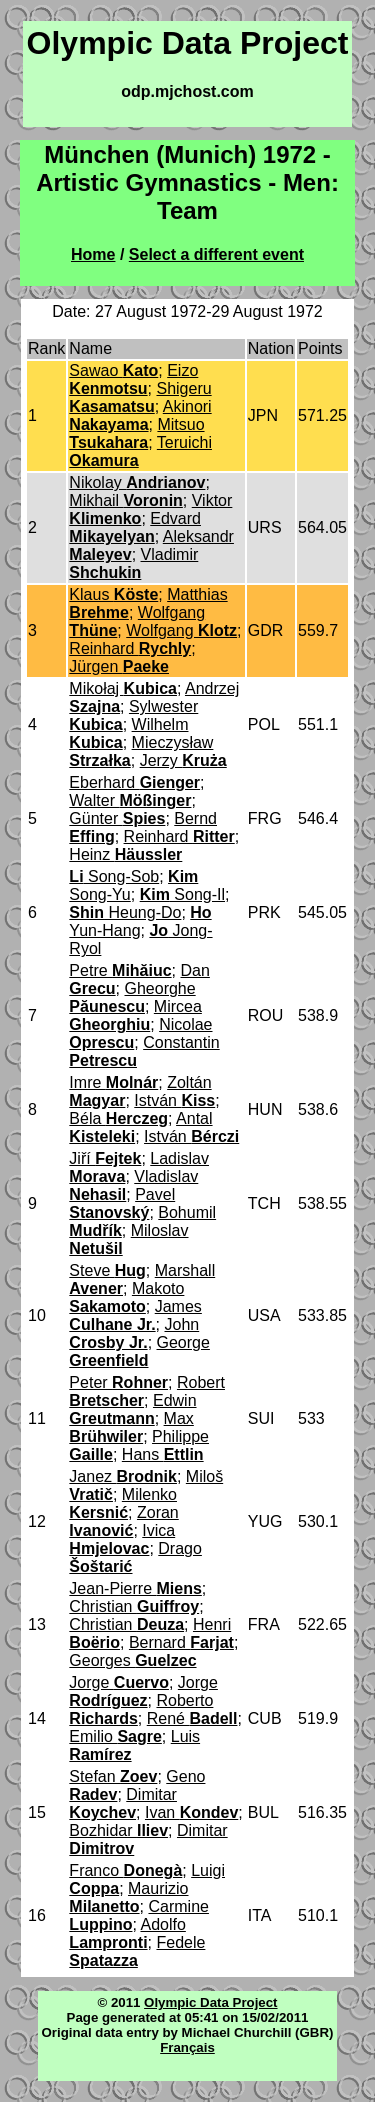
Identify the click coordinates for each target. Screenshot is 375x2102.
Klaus (113, 594)
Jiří (105, 1158)
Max (131, 1427)
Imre (113, 1082)
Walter (130, 800)
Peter (118, 1382)
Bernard (181, 1642)
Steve (107, 1270)
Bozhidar (118, 1830)
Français (187, 2047)
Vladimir (133, 563)
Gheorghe (132, 997)
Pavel (122, 1203)
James (135, 1315)
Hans (163, 1454)
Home (93, 254)
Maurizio (128, 1897)
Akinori (140, 415)
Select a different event (216, 254)
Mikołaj (123, 688)
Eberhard (134, 782)
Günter (117, 818)
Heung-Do (125, 912)
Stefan (113, 1776)
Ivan (191, 1812)
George (139, 1351)
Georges (132, 1660)
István (174, 1100)
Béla (118, 1118)
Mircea (135, 1015)
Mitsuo (136, 433)
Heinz (125, 854)
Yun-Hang (140, 921)
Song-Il (182, 894)
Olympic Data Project (210, 2002)
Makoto (126, 1297)
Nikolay (137, 482)
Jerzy (183, 760)
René (192, 1718)
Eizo (133, 379)
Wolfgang (181, 630)
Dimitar (123, 1803)
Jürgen (119, 666)
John (134, 1333)
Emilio (115, 1736)
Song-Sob (114, 876)
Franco (125, 1870)
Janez (123, 1476)
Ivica (122, 1539)
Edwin (132, 1409)
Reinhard (130, 648)
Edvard (135, 527)
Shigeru (140, 397)
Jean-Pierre (135, 1588)
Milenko (123, 1503)
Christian (134, 1606)
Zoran (123, 1521)
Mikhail (125, 500)
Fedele (137, 1951)
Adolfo (127, 1933)
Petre (120, 970)
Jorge (119, 1682)
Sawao (113, 370)
